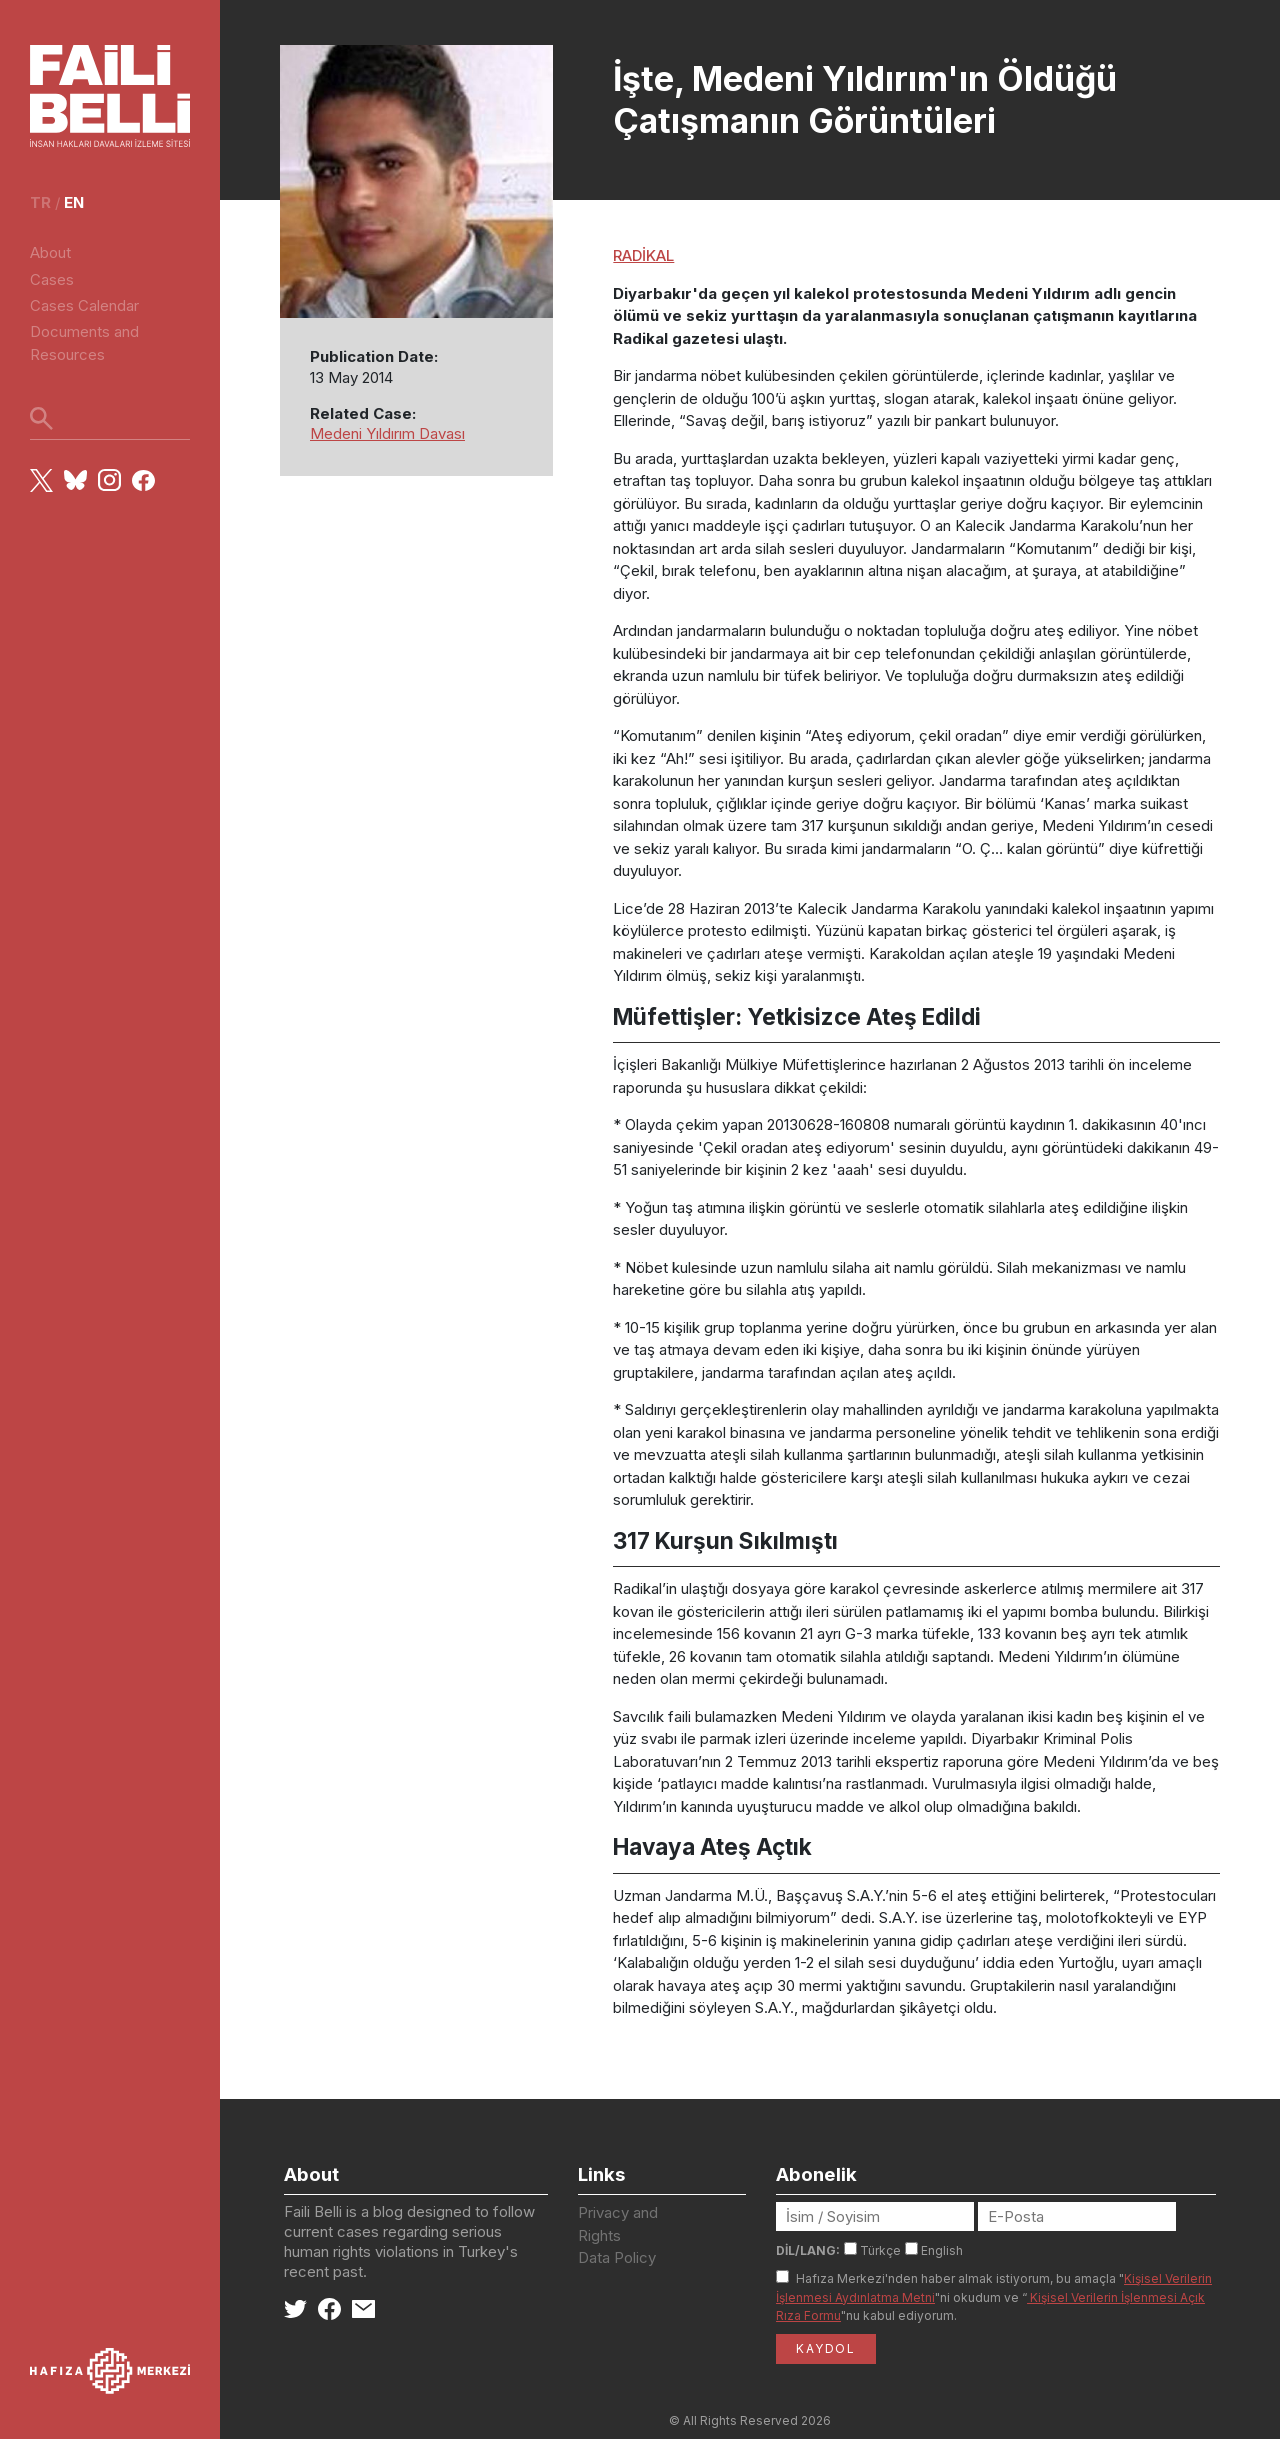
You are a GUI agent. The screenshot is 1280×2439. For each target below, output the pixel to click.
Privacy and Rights (618, 2224)
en (74, 202)
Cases (52, 279)
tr (40, 202)
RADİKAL (643, 255)
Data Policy (617, 2257)
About (50, 252)
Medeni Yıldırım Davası (387, 433)
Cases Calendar (84, 305)
